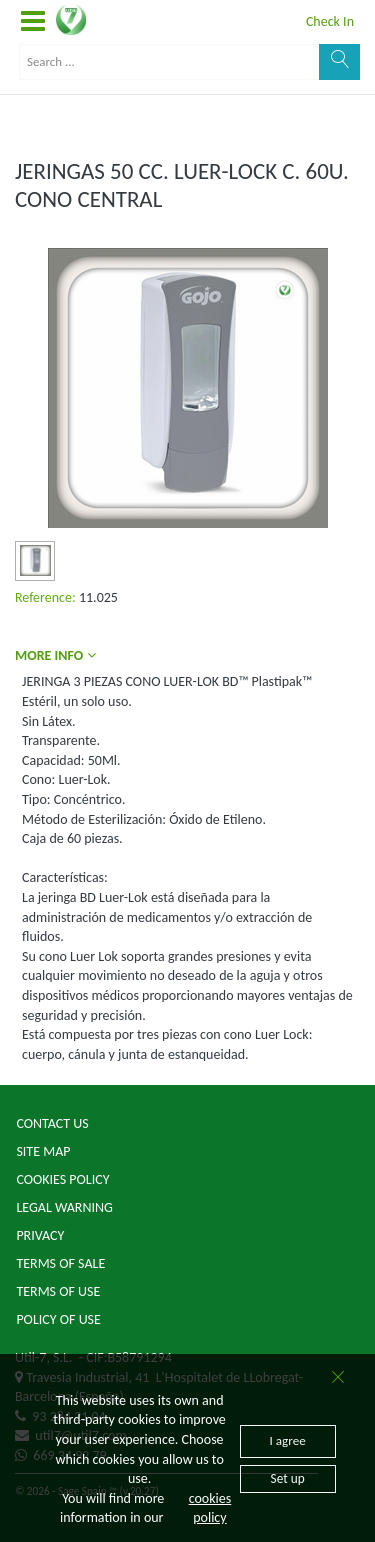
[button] (33, 22)
